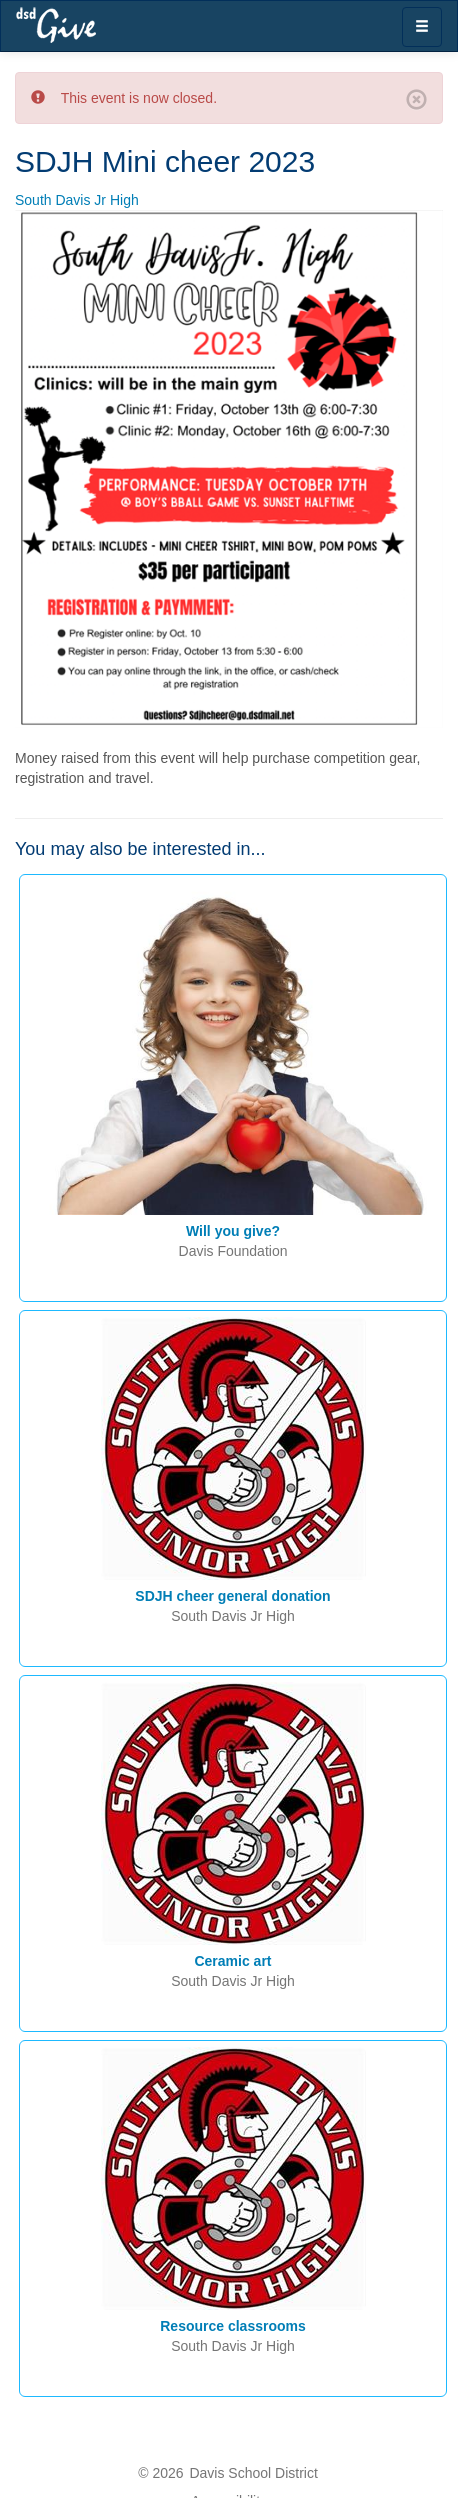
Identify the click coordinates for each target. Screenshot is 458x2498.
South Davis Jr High (77, 200)
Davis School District (253, 2473)
